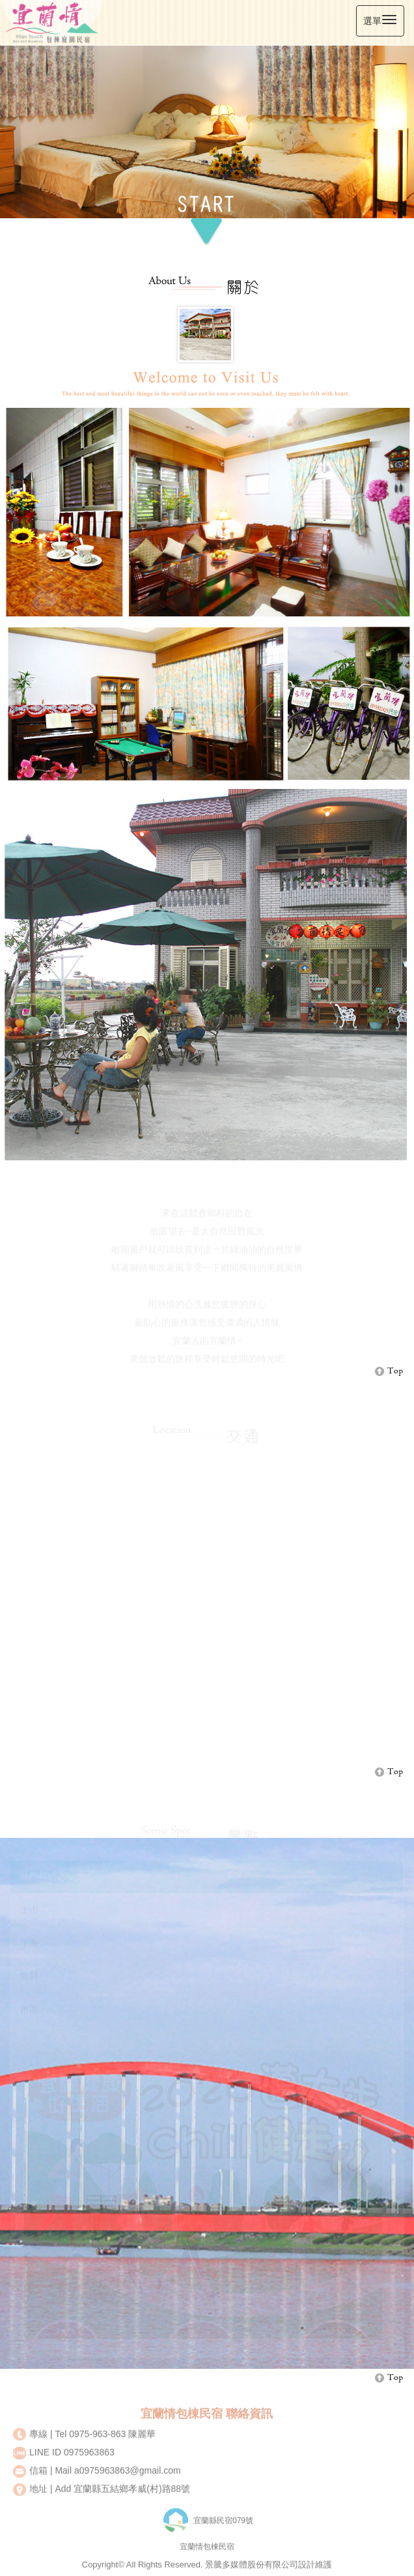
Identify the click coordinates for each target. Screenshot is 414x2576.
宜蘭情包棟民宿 (207, 2553)
